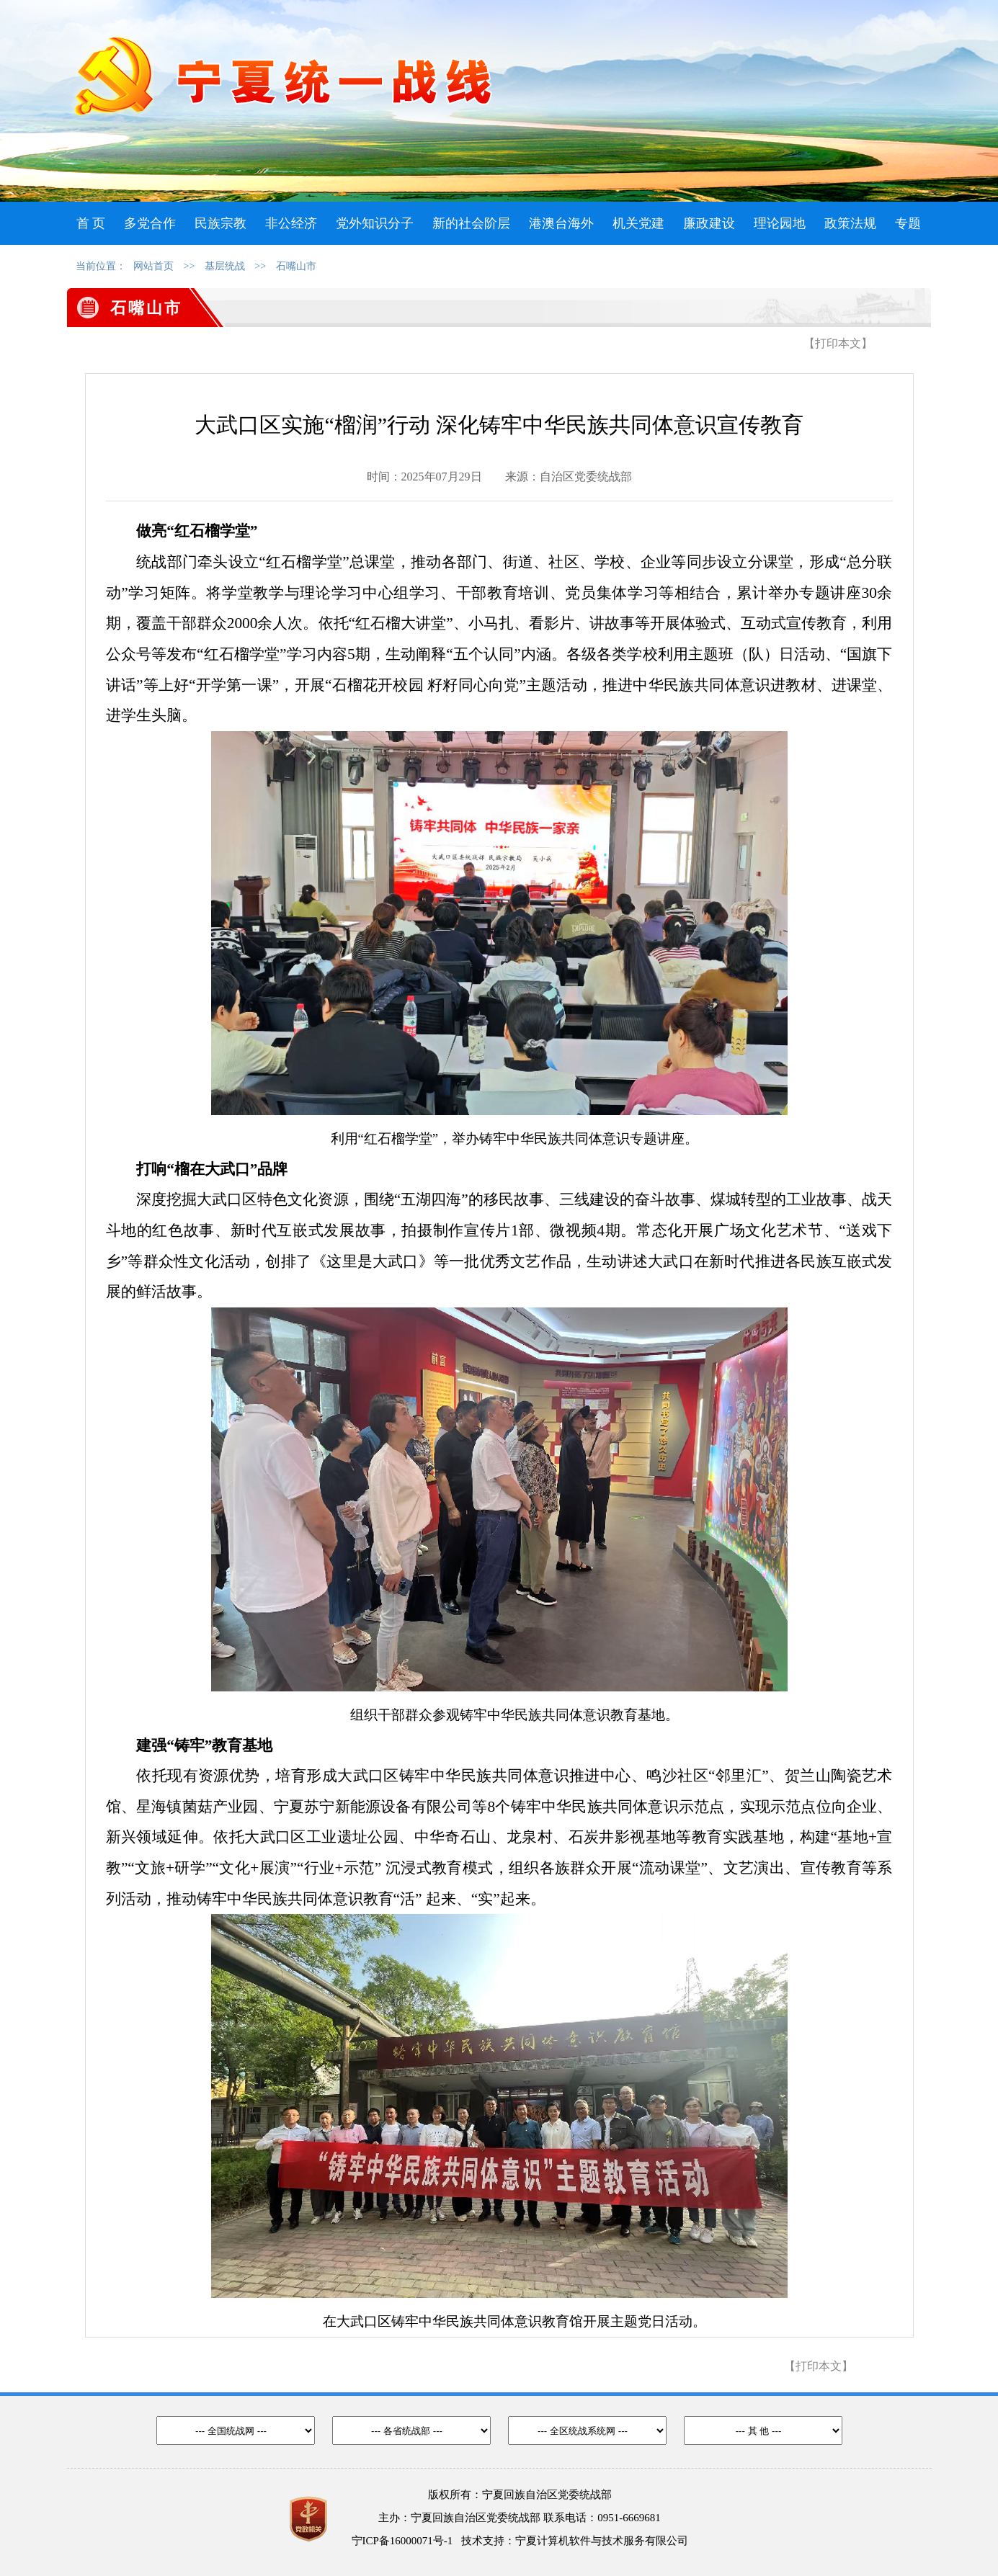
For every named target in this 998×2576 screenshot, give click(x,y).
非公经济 (291, 223)
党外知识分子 (375, 223)
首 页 (91, 223)
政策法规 (850, 223)
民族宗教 (220, 223)
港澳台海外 (561, 223)
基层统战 (225, 266)
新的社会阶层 (471, 223)
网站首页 (153, 266)
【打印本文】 (838, 343)
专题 (908, 223)
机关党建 (638, 223)
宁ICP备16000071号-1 (402, 2540)
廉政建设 (709, 223)
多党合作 (150, 223)
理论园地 (780, 223)
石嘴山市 (296, 266)
